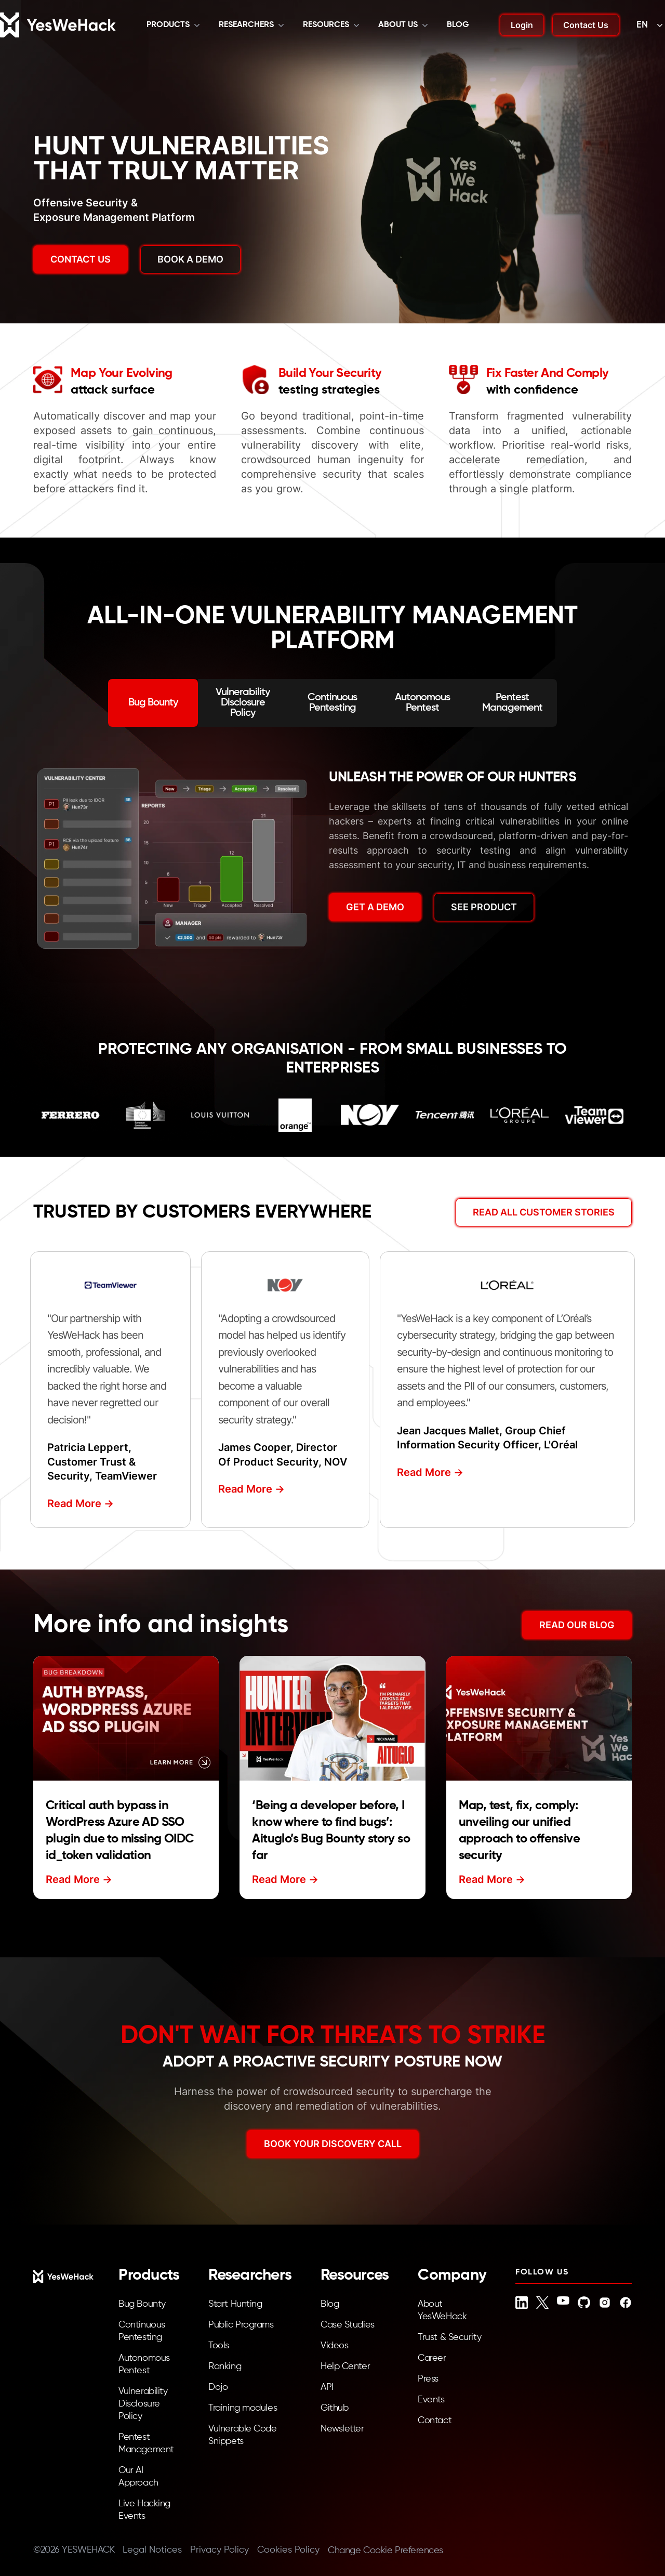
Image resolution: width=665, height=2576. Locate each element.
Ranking (224, 2366)
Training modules (242, 2408)
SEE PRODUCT (484, 906)
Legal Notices (152, 2550)
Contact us (80, 259)
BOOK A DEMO (190, 259)
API (327, 2387)
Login (522, 25)
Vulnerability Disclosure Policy (142, 2404)
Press (428, 2379)
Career (432, 2358)
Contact (434, 2420)
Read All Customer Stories (544, 1212)
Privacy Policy (219, 2550)
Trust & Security (449, 2337)
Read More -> (80, 1503)
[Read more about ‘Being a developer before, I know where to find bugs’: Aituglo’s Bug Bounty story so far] (332, 1718)
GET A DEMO (375, 906)
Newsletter (342, 2429)
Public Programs (240, 2325)
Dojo (218, 2387)
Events (431, 2399)
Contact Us (585, 25)
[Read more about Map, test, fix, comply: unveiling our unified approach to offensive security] (539, 1718)
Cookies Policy (288, 2550)
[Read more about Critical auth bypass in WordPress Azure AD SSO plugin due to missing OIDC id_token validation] (126, 1718)
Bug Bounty (142, 2304)
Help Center (345, 2366)
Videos (334, 2345)
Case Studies (348, 2325)
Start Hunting (235, 2304)
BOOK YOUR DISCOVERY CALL (333, 2143)
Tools (218, 2345)
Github (334, 2408)
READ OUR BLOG (577, 1624)
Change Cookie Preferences (385, 2550)
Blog (458, 25)
